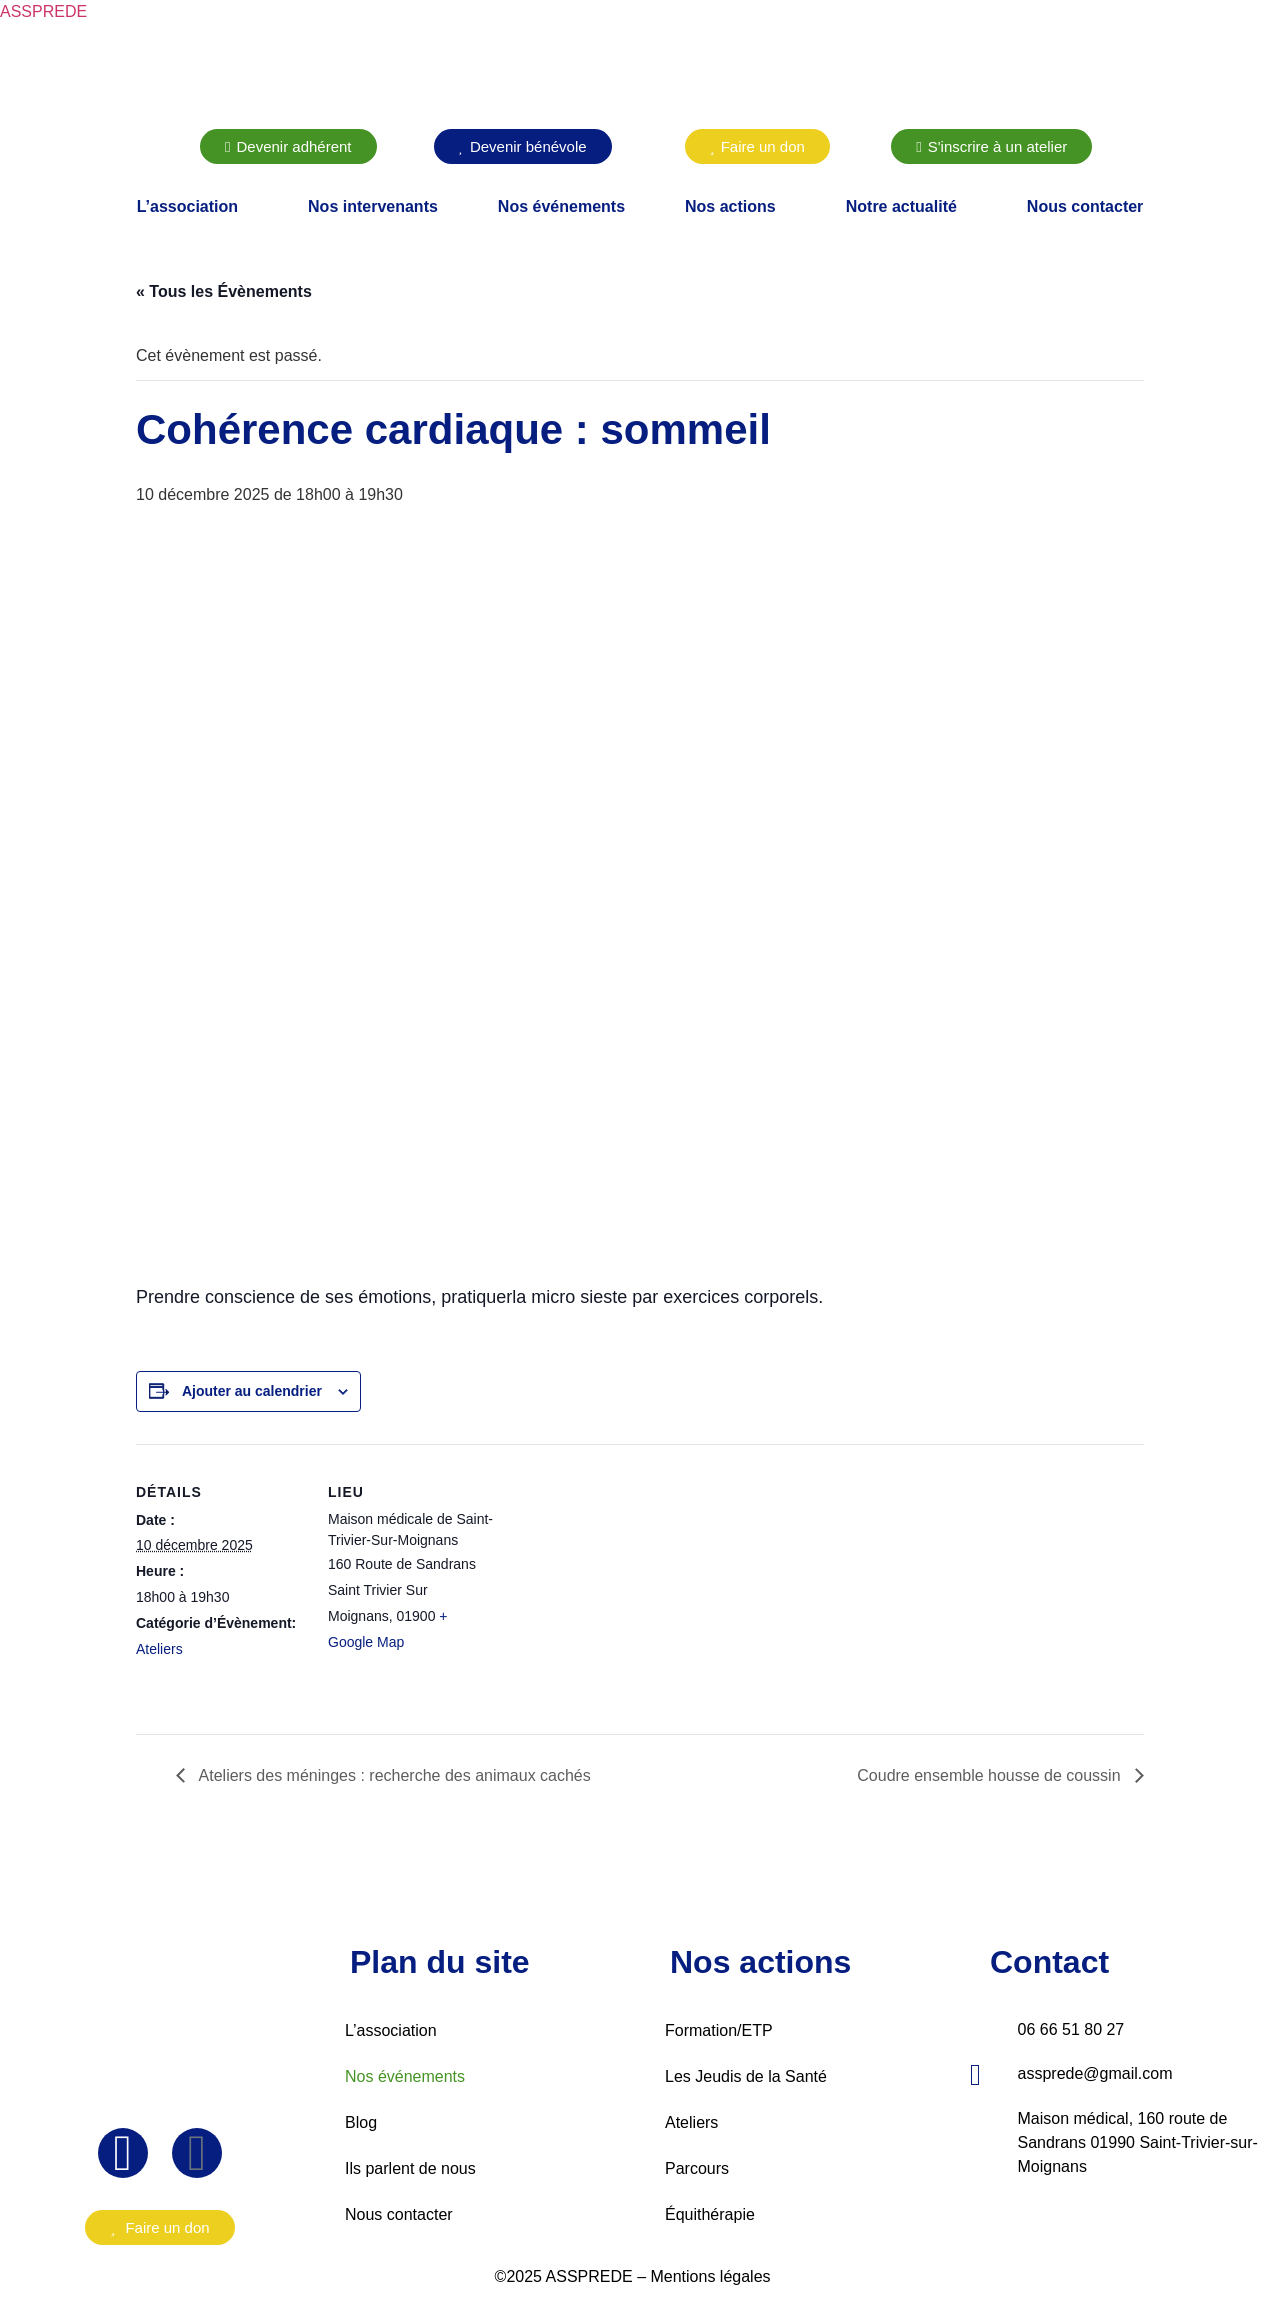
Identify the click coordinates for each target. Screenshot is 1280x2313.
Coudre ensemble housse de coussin (991, 1775)
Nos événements (561, 206)
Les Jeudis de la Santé (746, 2076)
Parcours (697, 2168)
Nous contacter (1085, 206)
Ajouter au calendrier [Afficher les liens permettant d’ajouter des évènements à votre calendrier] (252, 1391)
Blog (361, 2122)
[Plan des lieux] (625, 1582)
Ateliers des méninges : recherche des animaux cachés (393, 1775)
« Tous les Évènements (224, 291)
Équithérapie (710, 2214)
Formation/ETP (719, 2030)
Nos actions (730, 206)
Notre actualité (901, 206)
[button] (192, 207)
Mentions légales (710, 2276)
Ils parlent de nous (410, 2168)
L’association (187, 206)
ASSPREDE (43, 11)
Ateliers (159, 1649)
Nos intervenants (373, 206)
